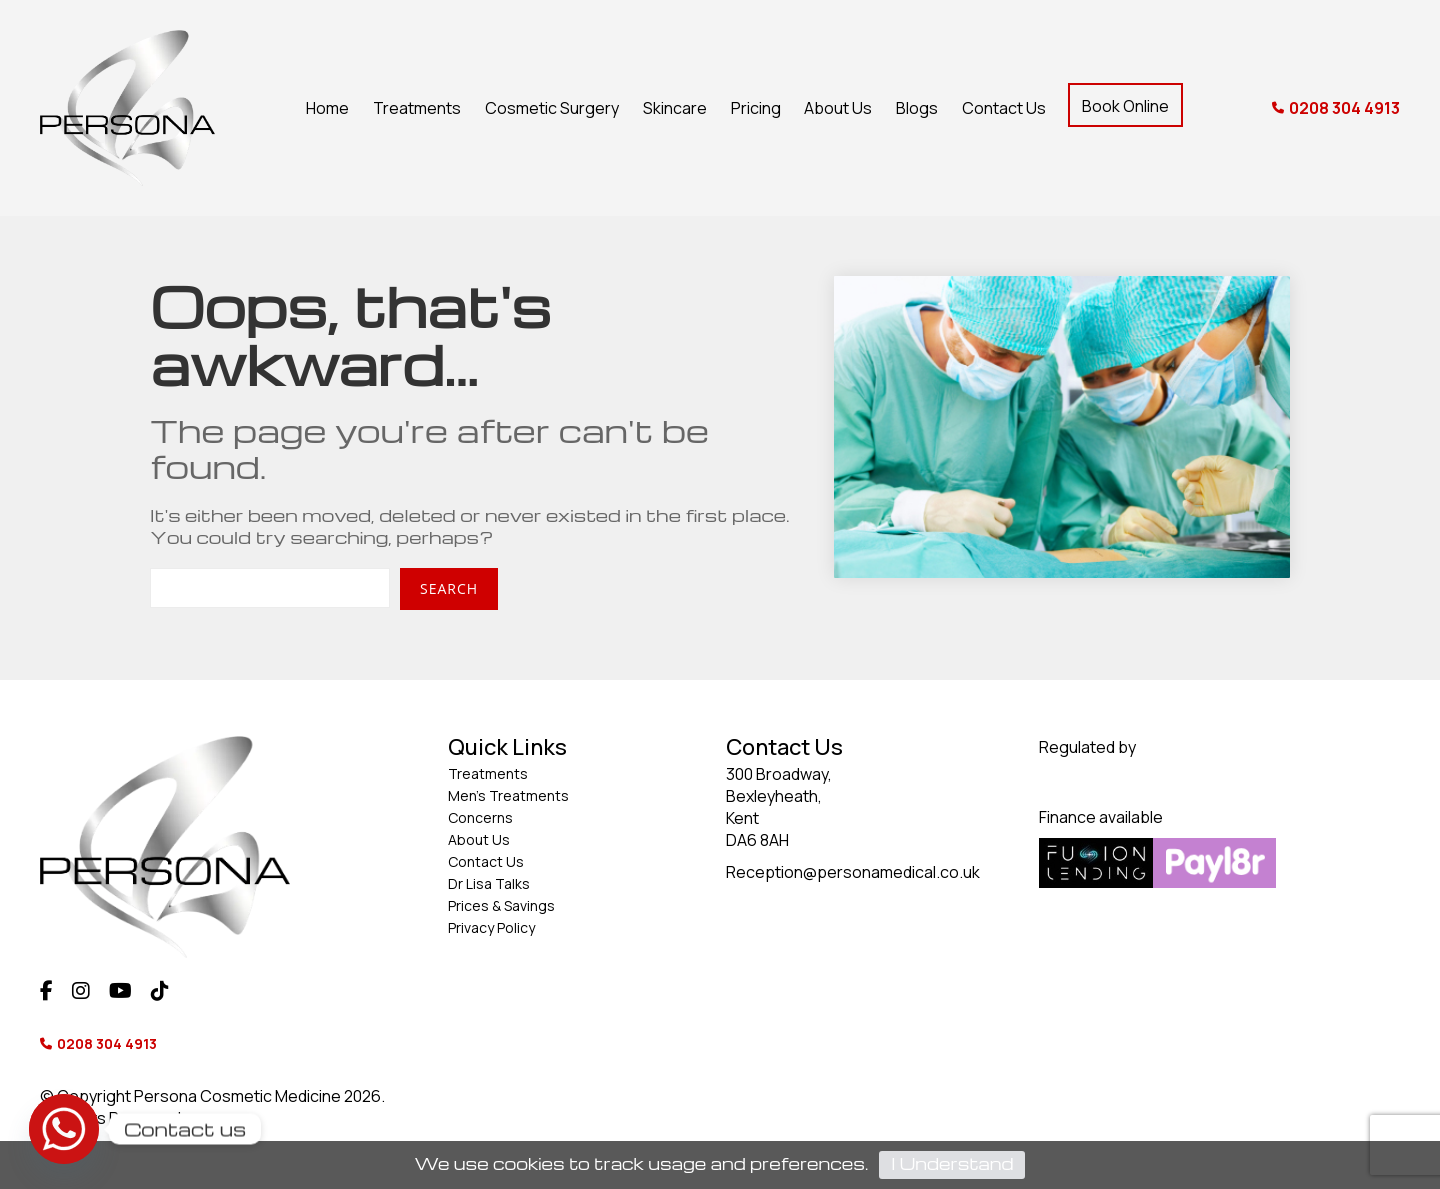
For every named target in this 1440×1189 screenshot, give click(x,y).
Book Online (1125, 106)
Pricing (756, 108)
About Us (838, 108)
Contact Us (1004, 108)
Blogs (917, 108)
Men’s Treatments (508, 795)
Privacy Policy (491, 927)
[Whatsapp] (64, 1129)
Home (327, 108)
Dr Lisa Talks (489, 883)
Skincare (675, 108)
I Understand (952, 1163)
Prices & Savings (501, 905)
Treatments (417, 108)
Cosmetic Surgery (552, 108)
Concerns (480, 817)
